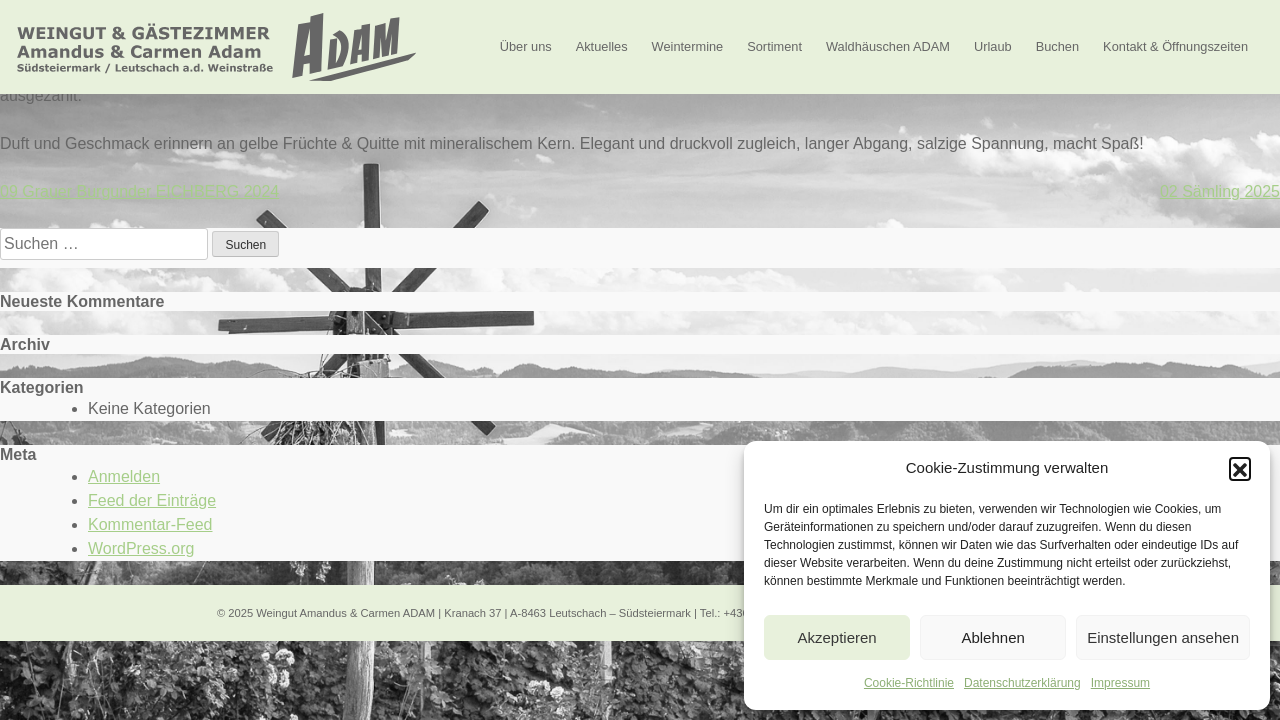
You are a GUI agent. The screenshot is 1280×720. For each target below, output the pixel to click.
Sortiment (774, 46)
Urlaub (993, 46)
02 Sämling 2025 (1220, 191)
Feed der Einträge (152, 500)
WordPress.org (141, 548)
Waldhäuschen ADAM (888, 46)
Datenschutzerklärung (1022, 683)
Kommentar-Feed (150, 524)
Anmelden (124, 476)
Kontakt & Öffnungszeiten (1175, 46)
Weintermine (688, 46)
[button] (1240, 468)
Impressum (1120, 683)
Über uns (526, 46)
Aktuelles (602, 46)
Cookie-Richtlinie (909, 683)
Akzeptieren (836, 637)
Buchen (1057, 46)
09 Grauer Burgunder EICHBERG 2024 (139, 191)
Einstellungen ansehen (1163, 637)
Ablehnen (992, 637)
